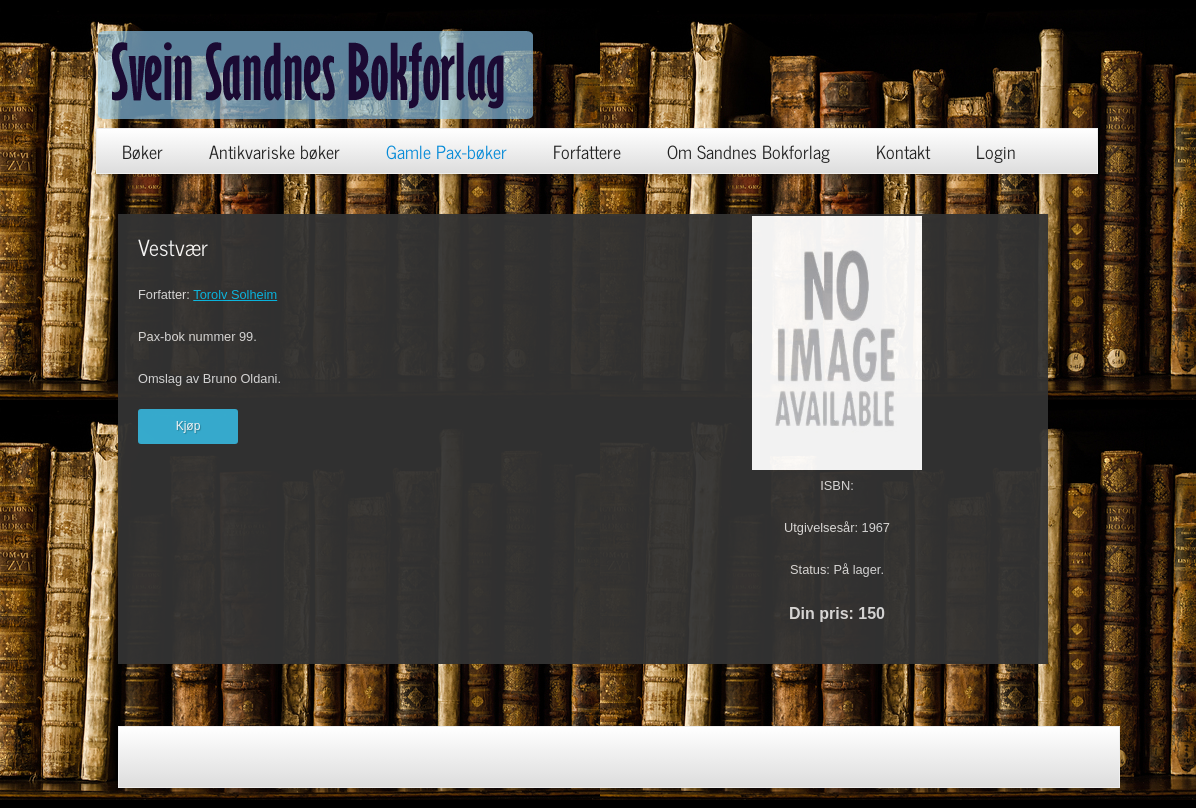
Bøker (142, 151)
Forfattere (587, 151)
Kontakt (903, 151)
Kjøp (188, 426)
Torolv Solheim (235, 294)
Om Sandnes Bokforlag (748, 151)
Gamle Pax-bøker (446, 151)
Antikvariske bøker (274, 151)
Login (996, 151)
